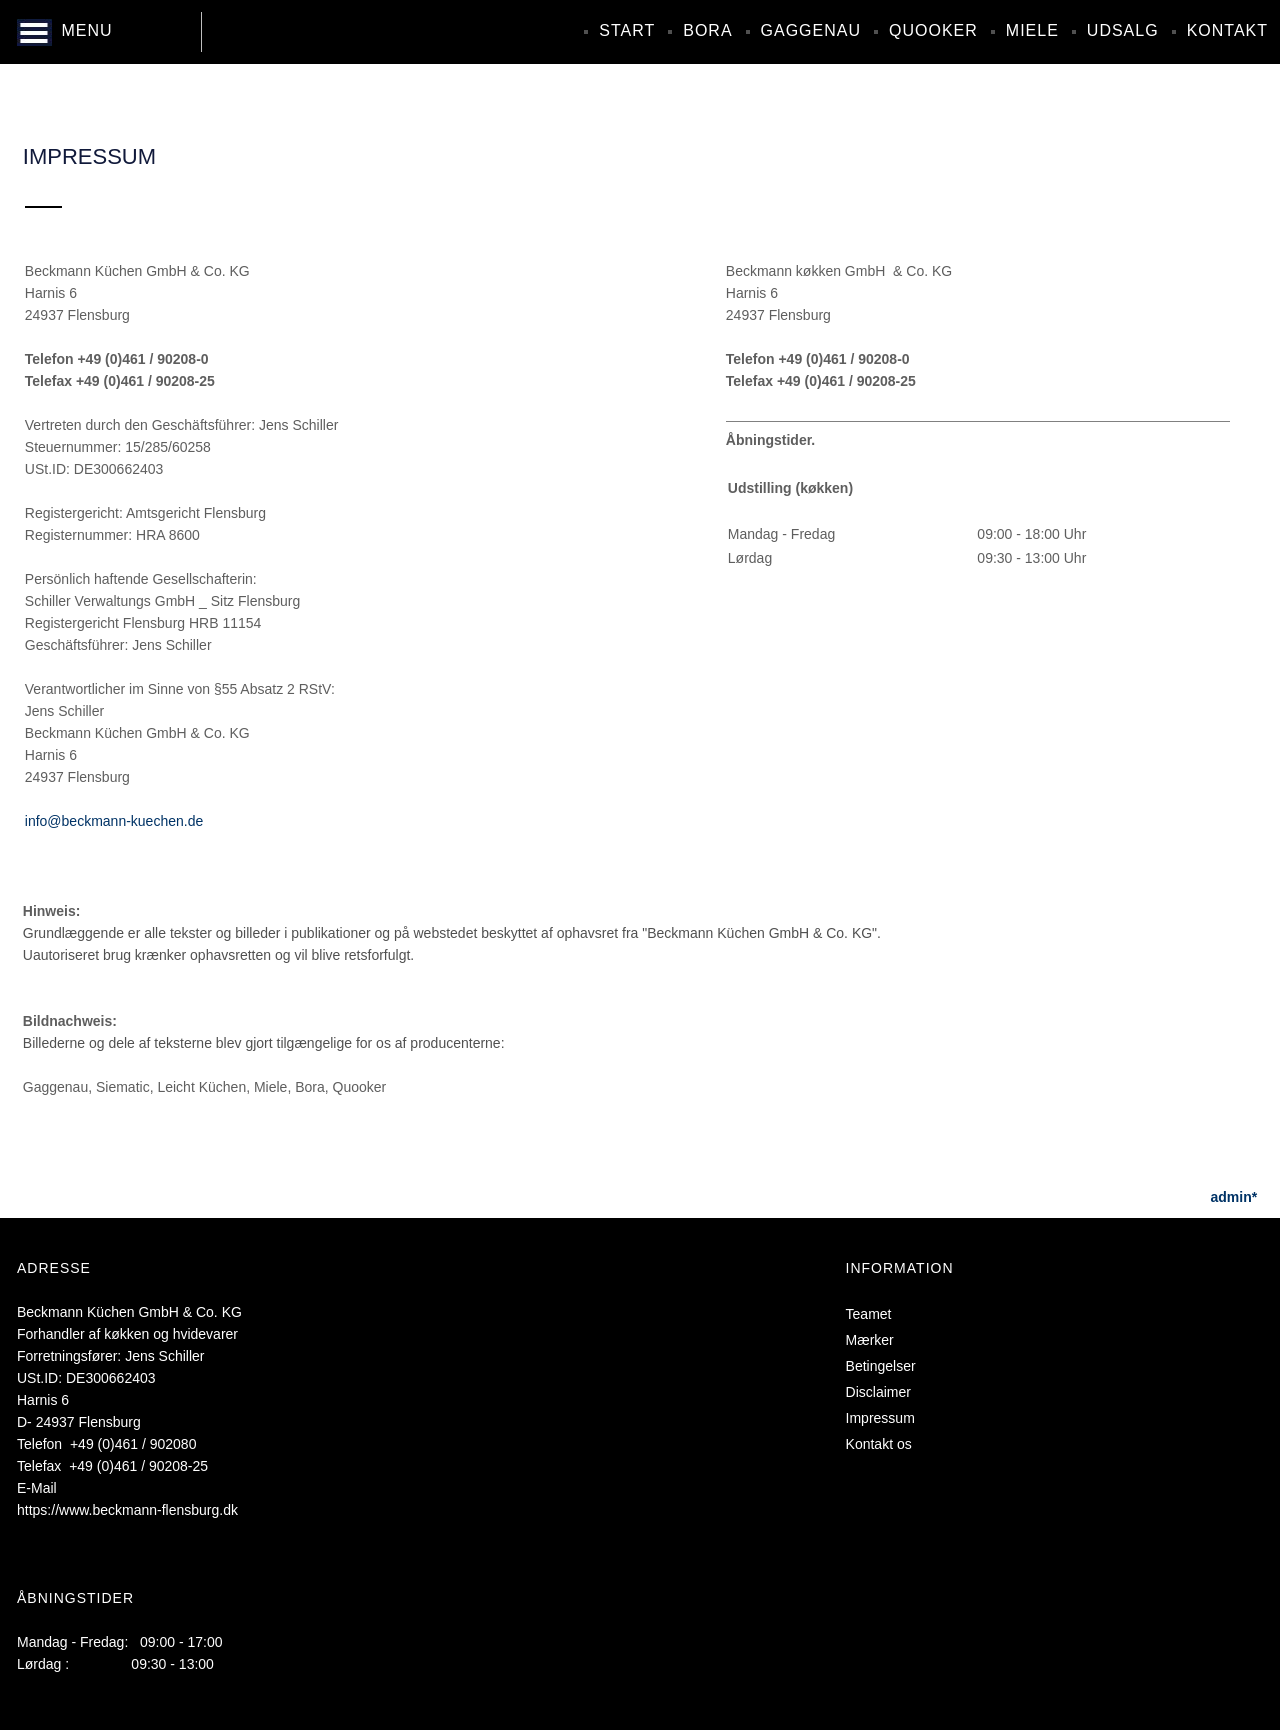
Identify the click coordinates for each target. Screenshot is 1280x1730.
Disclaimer (878, 1392)
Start (627, 30)
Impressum (880, 1418)
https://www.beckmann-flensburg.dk (127, 1510)
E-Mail (37, 1488)
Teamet (869, 1314)
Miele (1032, 30)
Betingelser (881, 1366)
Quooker (933, 30)
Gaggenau (811, 30)
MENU (86, 30)
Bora (707, 30)
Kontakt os (879, 1444)
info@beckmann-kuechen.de (114, 821)
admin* (1234, 1197)
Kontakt (1227, 30)
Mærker (870, 1340)
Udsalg (1123, 30)
